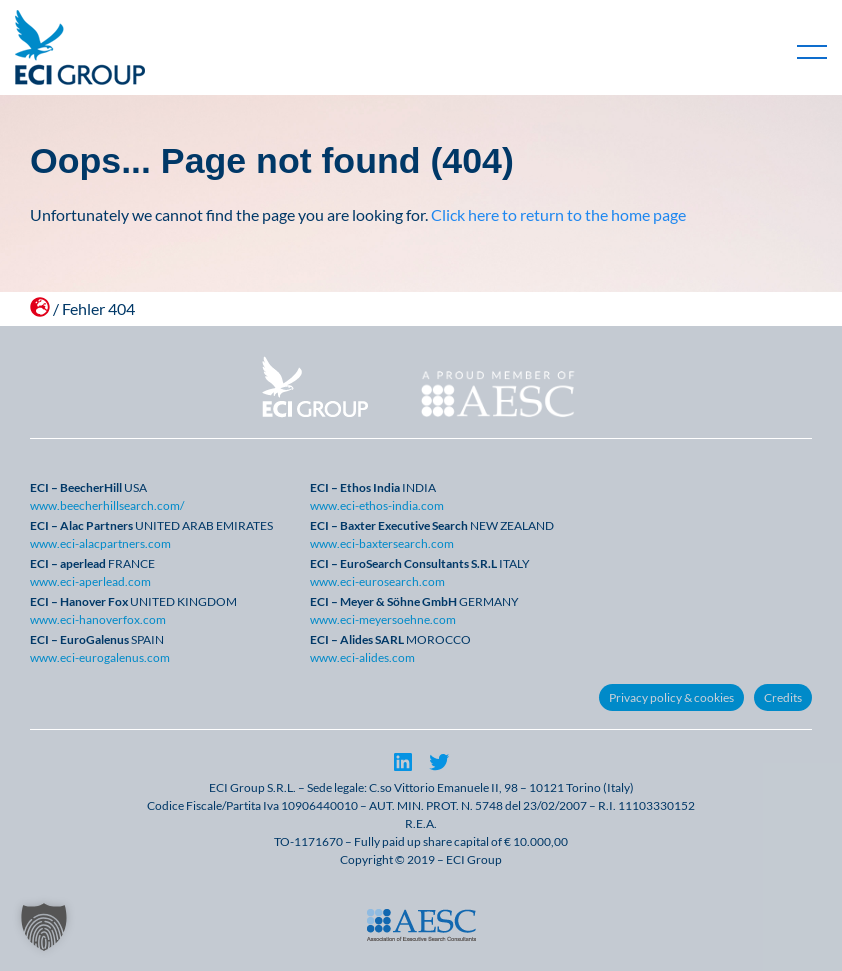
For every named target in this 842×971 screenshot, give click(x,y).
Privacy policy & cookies (671, 697)
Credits (783, 697)
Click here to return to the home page (558, 214)
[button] (44, 927)
